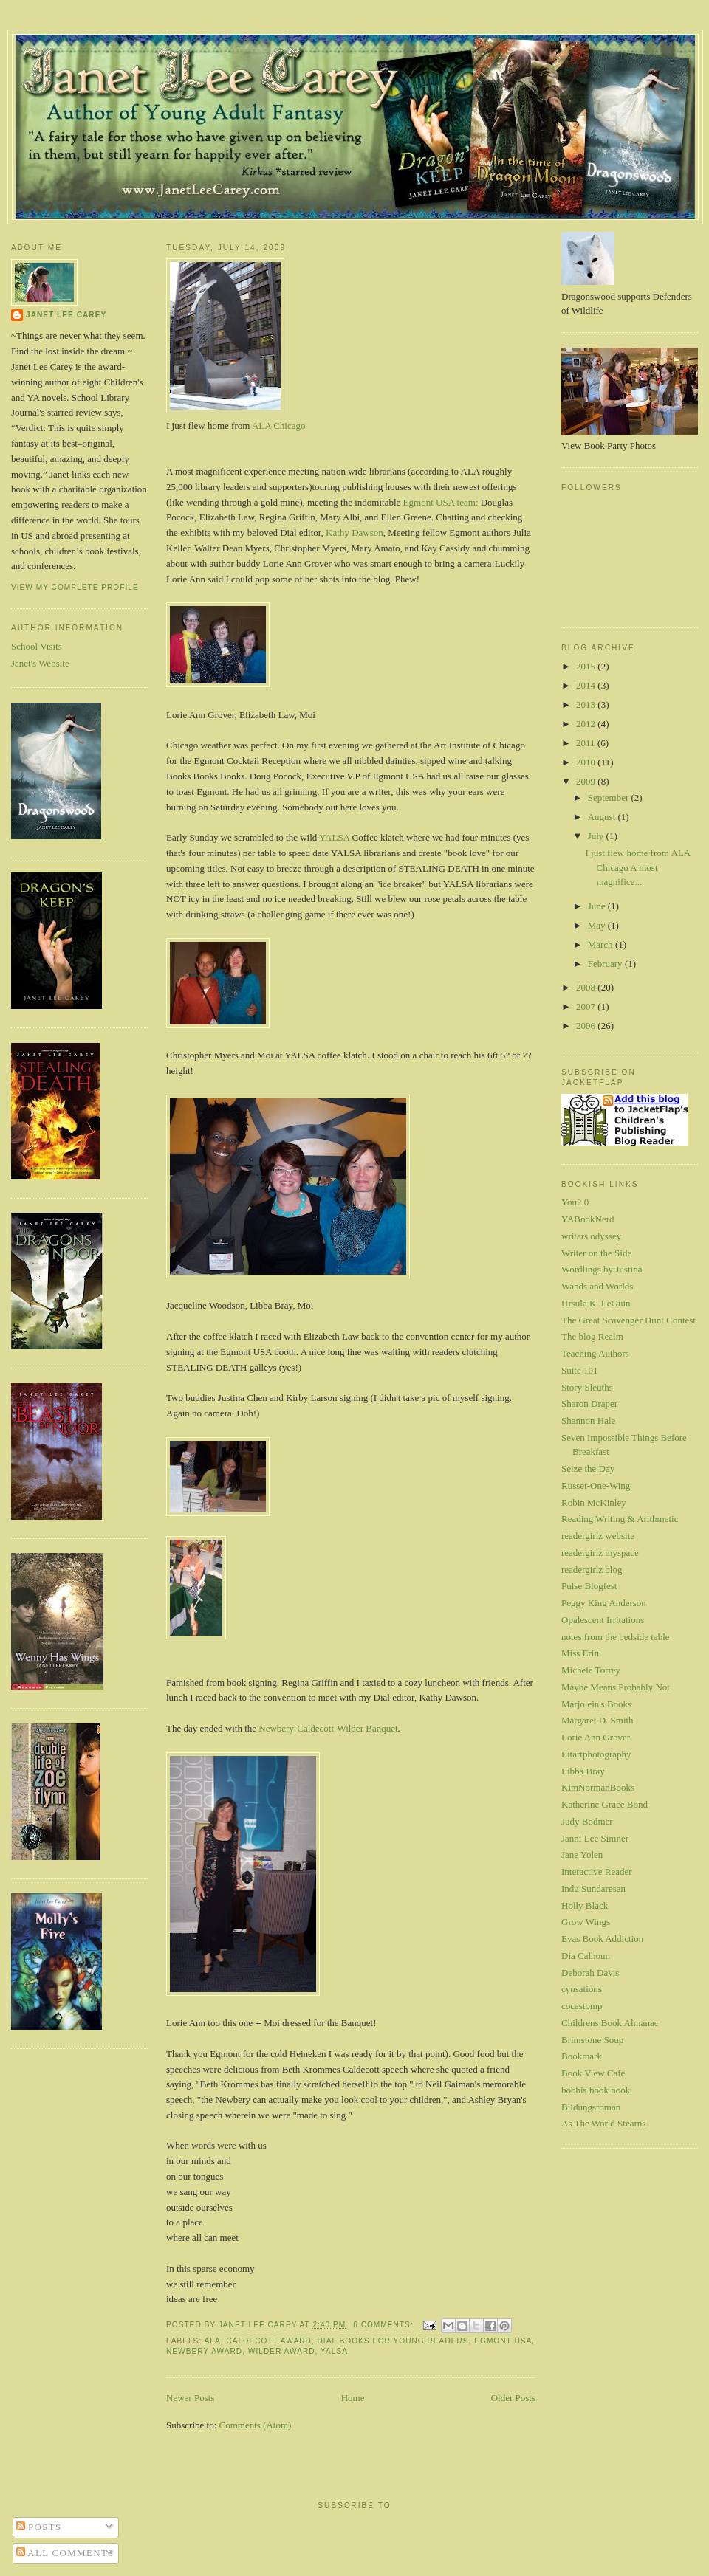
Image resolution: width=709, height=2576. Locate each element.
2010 (586, 762)
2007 (586, 1006)
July (597, 835)
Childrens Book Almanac (609, 2022)
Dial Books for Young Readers (393, 2341)
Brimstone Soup (592, 2039)
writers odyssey (591, 1235)
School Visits (36, 646)
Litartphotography (596, 1754)
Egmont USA (503, 2341)
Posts (39, 2526)
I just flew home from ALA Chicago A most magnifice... (637, 867)
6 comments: (384, 2325)
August (603, 816)
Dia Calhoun (585, 1955)
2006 (586, 1025)
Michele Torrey (590, 1670)
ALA (212, 2341)
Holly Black (584, 1905)
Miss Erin (580, 1653)
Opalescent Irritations (602, 1619)
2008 (586, 987)
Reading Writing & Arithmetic (619, 1518)
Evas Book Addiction (602, 1938)
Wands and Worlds (597, 1286)
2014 (586, 685)
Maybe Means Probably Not (615, 1686)
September (609, 797)
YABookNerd (587, 1219)
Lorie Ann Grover (595, 1737)
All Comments (65, 2552)
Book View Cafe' (594, 2073)
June (598, 906)
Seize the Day (587, 1468)
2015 (586, 666)
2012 (586, 723)
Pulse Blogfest (589, 1585)
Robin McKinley (593, 1502)
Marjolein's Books (596, 1703)
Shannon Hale (588, 1420)
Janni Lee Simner (594, 1838)
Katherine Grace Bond (604, 1804)
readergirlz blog (591, 1569)
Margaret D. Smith (597, 1720)
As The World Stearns (603, 2123)
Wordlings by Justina (601, 1269)
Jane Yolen (582, 1854)
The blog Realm (592, 1336)
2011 (586, 742)
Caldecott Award (269, 2341)
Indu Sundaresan (593, 1888)
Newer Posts (190, 2397)
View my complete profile (75, 587)
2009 (586, 781)
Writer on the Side (596, 1252)
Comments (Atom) (255, 2425)
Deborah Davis (590, 1972)
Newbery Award (204, 2351)
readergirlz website (597, 1535)
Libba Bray (583, 1771)
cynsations (581, 1988)
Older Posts (513, 2397)
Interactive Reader (596, 1871)
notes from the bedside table (615, 1636)
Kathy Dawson (354, 532)
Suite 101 (579, 1370)
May (598, 925)
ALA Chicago (279, 425)
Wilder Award (281, 2351)
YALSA (333, 837)
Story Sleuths (587, 1387)
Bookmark (581, 2056)
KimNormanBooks (597, 1787)
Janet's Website (40, 663)
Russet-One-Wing (595, 1485)
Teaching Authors (595, 1353)
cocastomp (582, 2005)
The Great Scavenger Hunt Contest (628, 1320)
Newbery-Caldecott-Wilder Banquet (327, 1728)
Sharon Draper (589, 1403)
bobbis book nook (595, 2089)
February (606, 963)
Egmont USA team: (441, 502)
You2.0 (575, 1202)
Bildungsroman (590, 2106)
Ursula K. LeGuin (596, 1303)
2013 (586, 704)
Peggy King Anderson (603, 1602)
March (601, 944)
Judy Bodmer (587, 1821)
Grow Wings (585, 1921)
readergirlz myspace (600, 1552)
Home (353, 2397)
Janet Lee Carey (66, 315)
